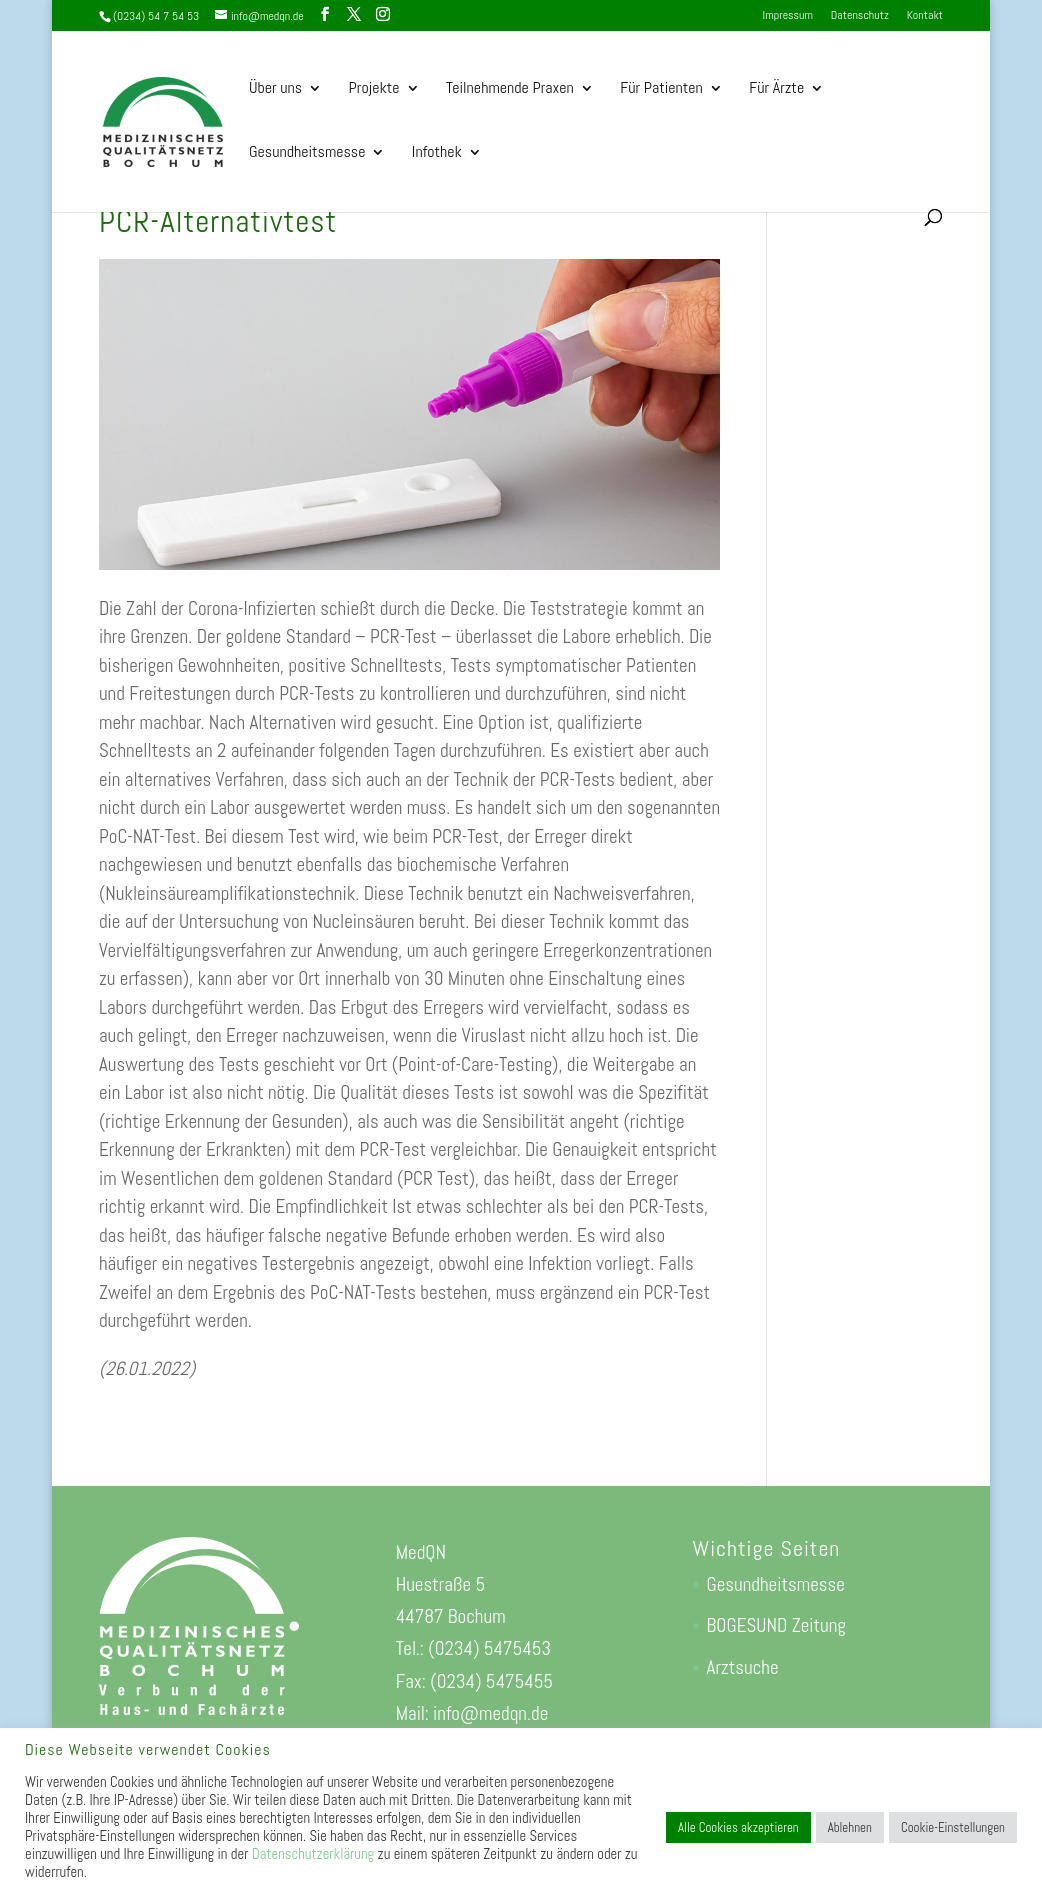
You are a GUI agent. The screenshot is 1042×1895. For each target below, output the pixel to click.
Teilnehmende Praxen (510, 89)
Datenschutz (860, 16)
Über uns (275, 89)
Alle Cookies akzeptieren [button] (738, 1827)
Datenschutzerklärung (313, 1854)
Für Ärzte (776, 89)
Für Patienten (661, 89)
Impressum (788, 16)
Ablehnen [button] (850, 1827)
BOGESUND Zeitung (776, 1625)
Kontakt (925, 16)
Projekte (374, 89)
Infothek (437, 153)
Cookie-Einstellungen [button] (953, 1827)
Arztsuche (743, 1667)
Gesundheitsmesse (307, 153)
